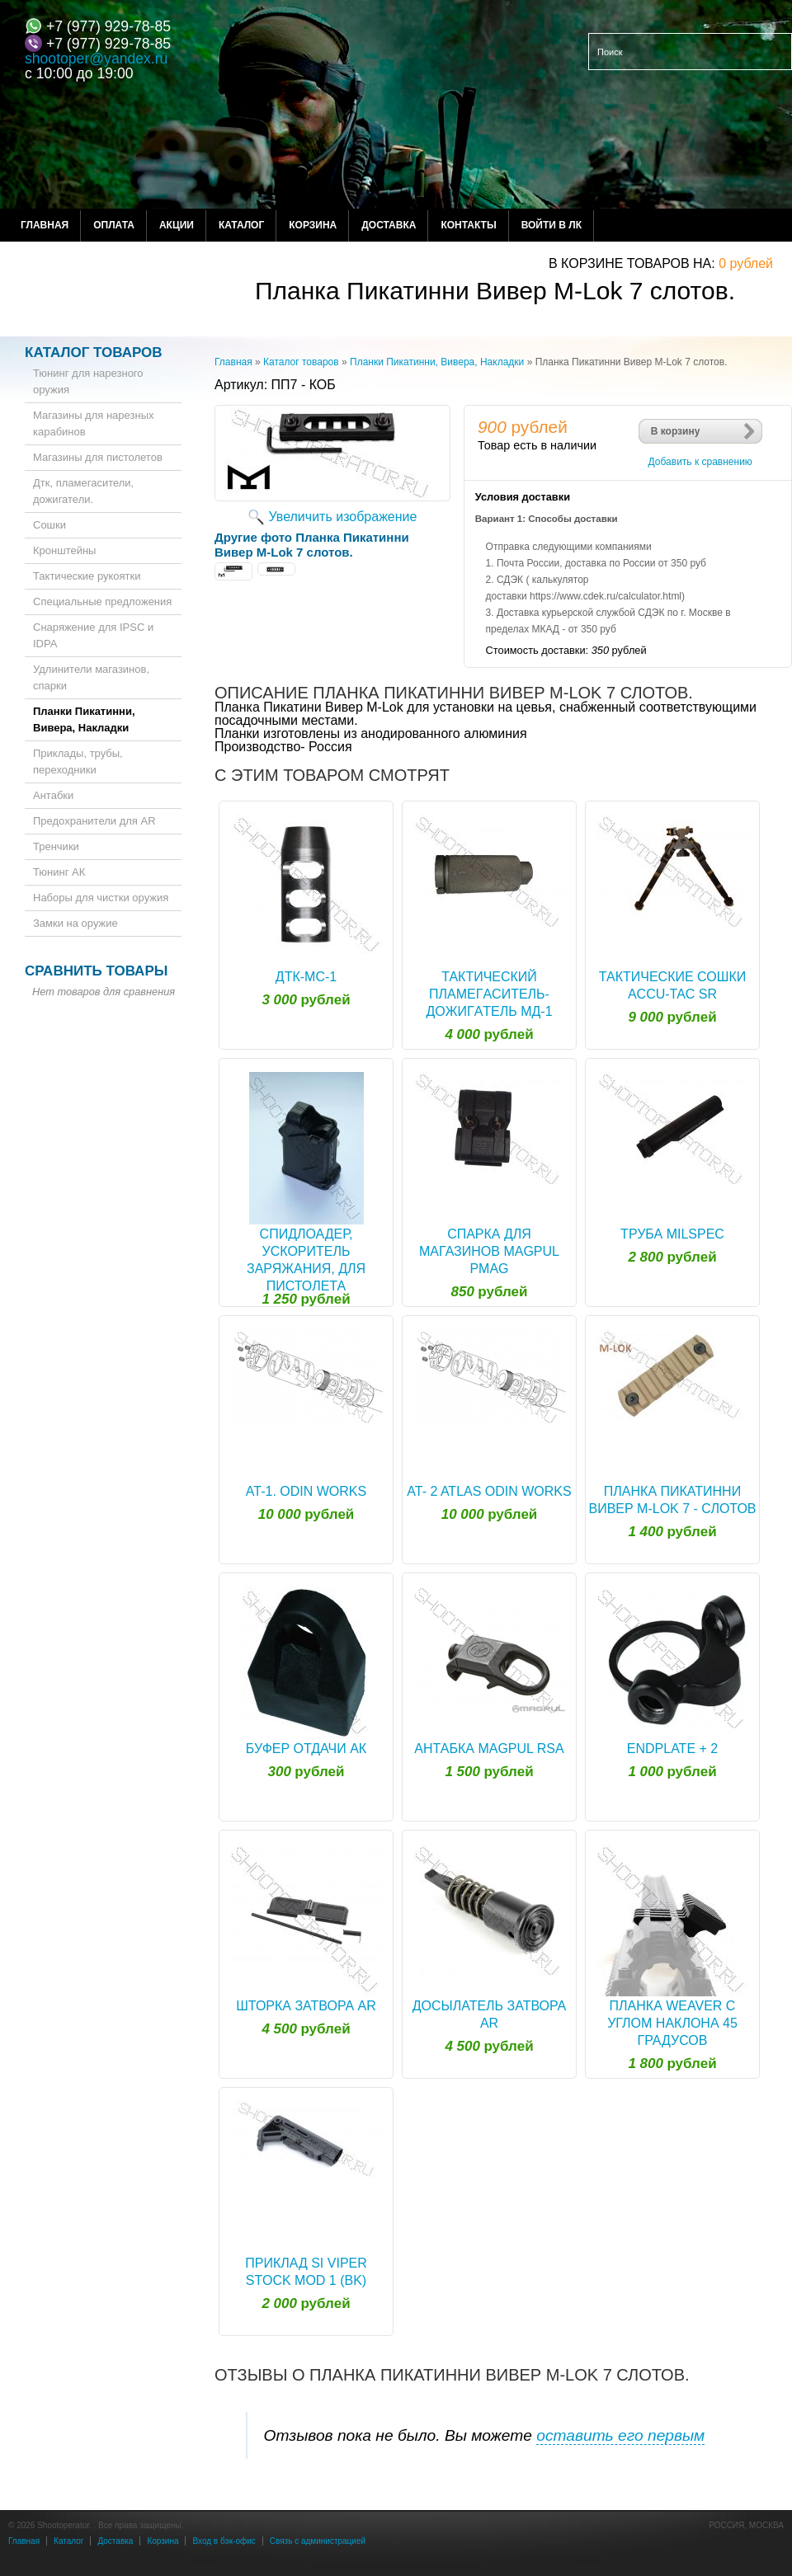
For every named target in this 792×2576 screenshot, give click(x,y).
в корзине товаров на (630, 263)
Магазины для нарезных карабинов (93, 423)
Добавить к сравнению (700, 462)
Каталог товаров (301, 362)
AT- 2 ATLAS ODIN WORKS (489, 1491)
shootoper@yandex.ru (96, 58)
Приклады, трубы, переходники (78, 761)
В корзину (675, 431)
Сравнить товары (96, 971)
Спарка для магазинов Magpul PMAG (489, 1251)
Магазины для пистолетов (98, 457)
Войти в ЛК (551, 225)
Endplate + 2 (672, 1749)
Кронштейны (64, 550)
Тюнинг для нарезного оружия (88, 381)
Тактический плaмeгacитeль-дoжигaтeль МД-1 (489, 994)
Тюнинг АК (59, 872)
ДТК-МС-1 (306, 977)
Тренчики (56, 846)
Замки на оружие (75, 923)
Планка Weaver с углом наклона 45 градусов (672, 2023)
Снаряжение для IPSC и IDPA (93, 635)
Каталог (241, 225)
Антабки (53, 795)
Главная (44, 225)
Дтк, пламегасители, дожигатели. (83, 491)
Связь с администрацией (317, 2540)
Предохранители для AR (94, 821)
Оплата (113, 225)
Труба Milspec (672, 1234)
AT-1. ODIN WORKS (306, 1491)
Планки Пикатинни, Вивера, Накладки (437, 362)
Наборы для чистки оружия (100, 897)
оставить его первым (620, 2435)
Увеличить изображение (343, 517)
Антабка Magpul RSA (488, 1749)
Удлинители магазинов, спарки (91, 677)
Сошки (49, 525)
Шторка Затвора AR (306, 2006)
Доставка (388, 225)
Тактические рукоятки (87, 576)
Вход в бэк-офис (223, 2540)
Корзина (313, 225)
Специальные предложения (102, 601)
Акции (176, 225)
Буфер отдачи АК (306, 1749)
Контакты (468, 225)
